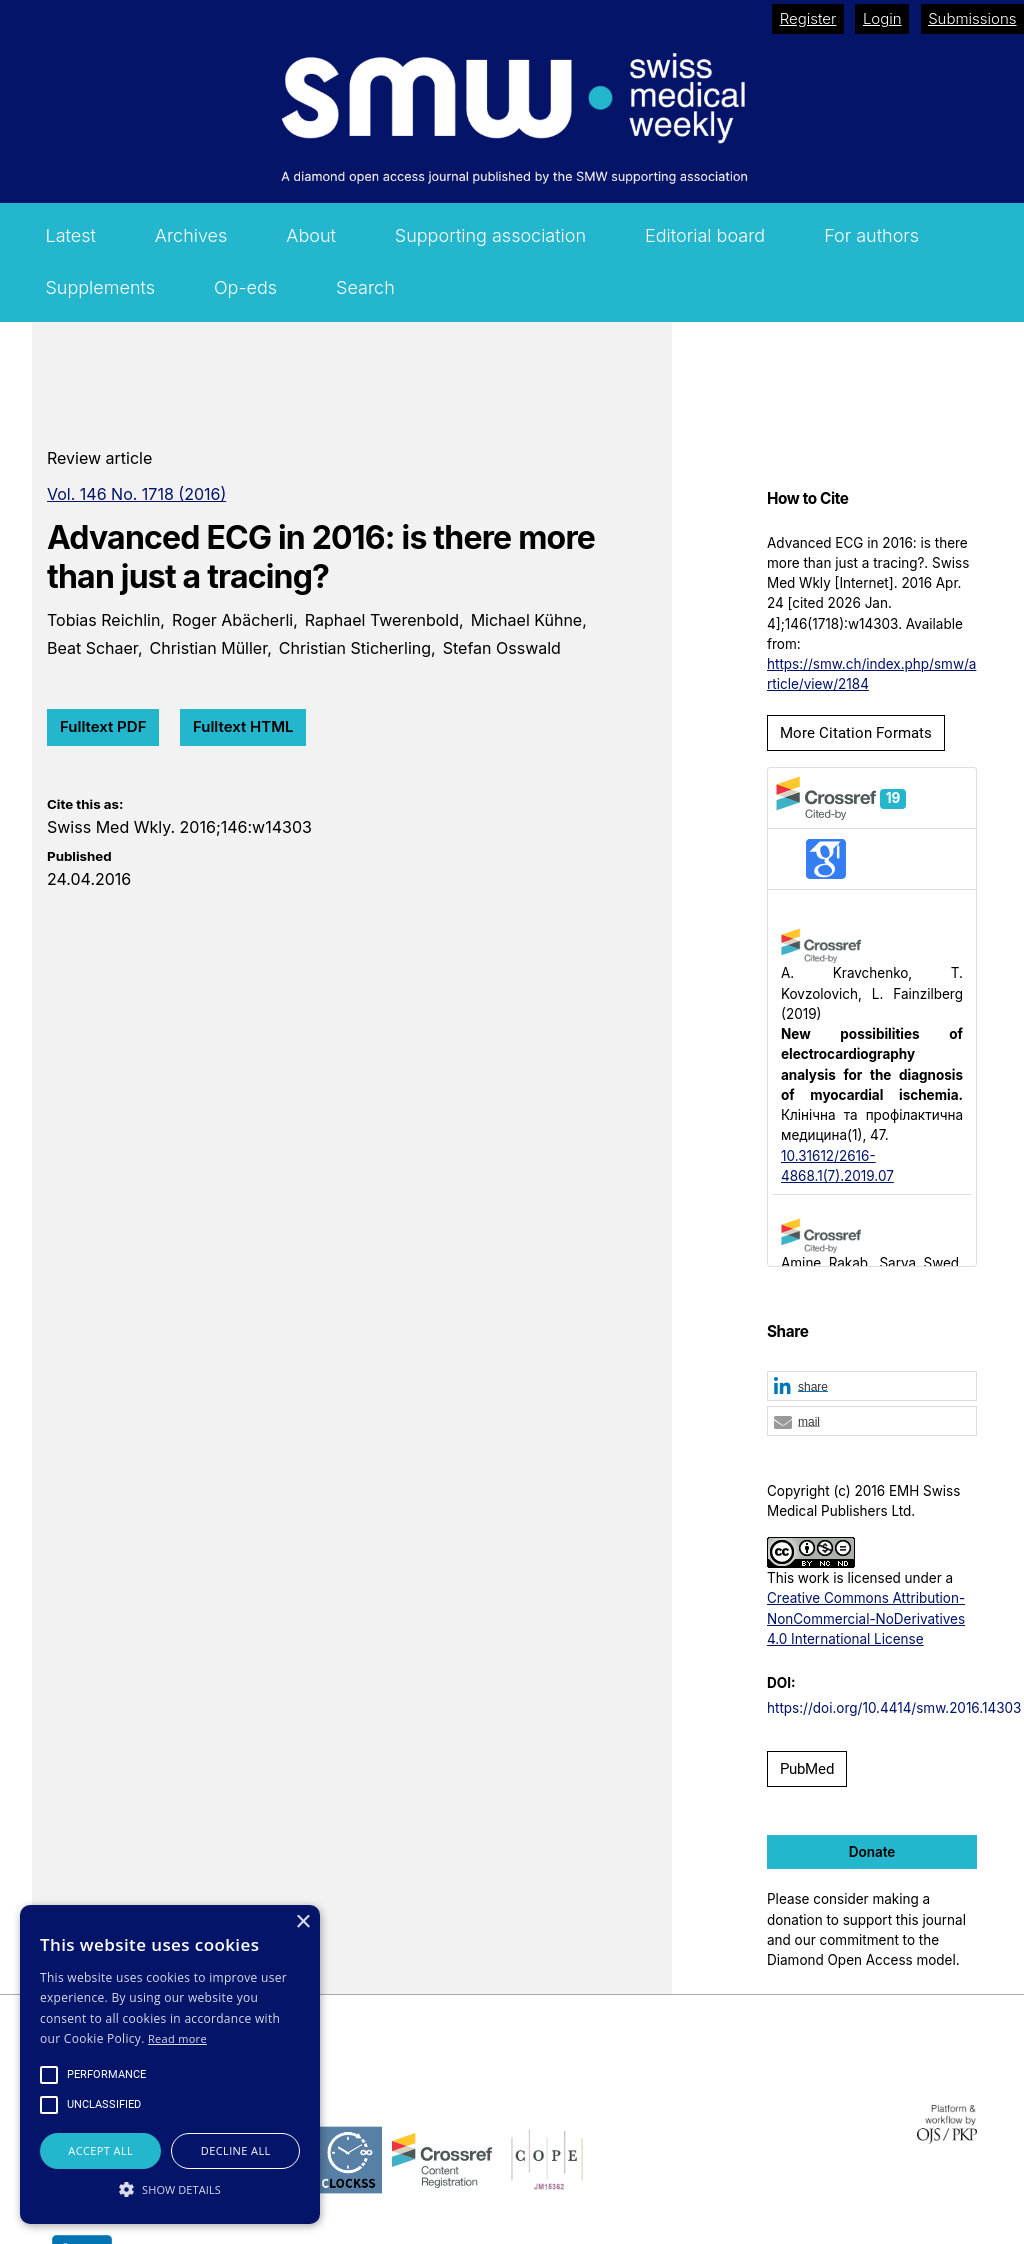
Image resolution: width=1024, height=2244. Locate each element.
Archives (191, 235)
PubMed (807, 1769)
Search (365, 287)
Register (808, 18)
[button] (872, 1387)
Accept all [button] (100, 2150)
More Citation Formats (856, 733)
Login (882, 18)
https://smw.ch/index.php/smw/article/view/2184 (871, 674)
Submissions (972, 18)
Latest (70, 235)
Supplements (100, 287)
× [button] (302, 1922)
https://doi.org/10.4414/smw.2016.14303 (894, 1708)
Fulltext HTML (243, 726)
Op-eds (245, 287)
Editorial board (705, 235)
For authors (871, 235)
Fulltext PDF (103, 726)
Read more (177, 2038)
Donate (872, 1852)
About (311, 235)
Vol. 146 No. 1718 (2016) (136, 494)
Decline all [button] (236, 2150)
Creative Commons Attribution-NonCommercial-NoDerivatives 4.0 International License (866, 1618)
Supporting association (490, 235)
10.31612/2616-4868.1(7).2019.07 (837, 1166)
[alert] (170, 2064)
